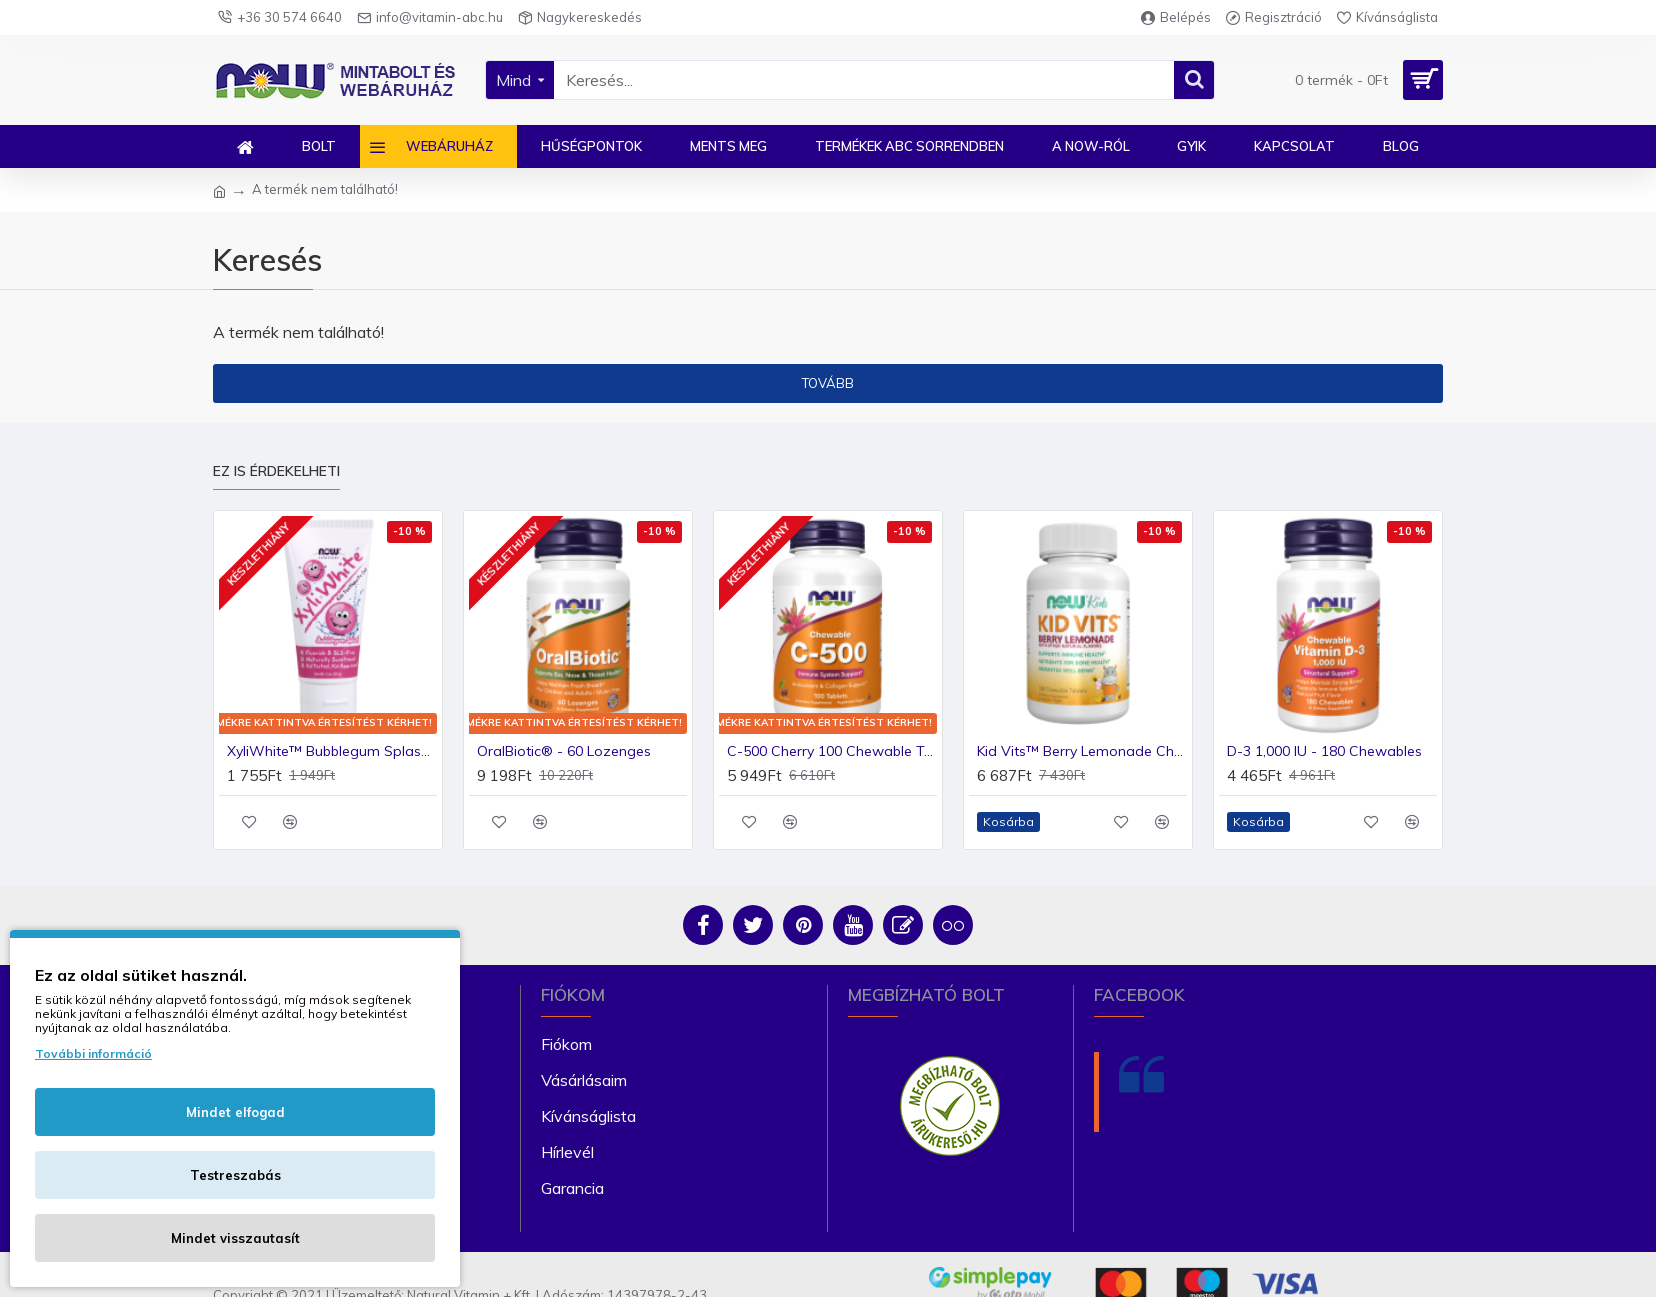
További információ (93, 1053)
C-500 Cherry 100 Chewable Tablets (832, 751)
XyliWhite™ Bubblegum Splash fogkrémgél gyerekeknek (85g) (332, 751)
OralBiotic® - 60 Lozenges (564, 751)
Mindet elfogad (235, 1112)
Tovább (828, 383)
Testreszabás (235, 1175)
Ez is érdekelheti (276, 471)
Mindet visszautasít (235, 1238)
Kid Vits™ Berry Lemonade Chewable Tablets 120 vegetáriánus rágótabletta (1082, 751)
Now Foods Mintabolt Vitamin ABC (1256, 1119)
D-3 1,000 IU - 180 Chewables (1324, 751)
